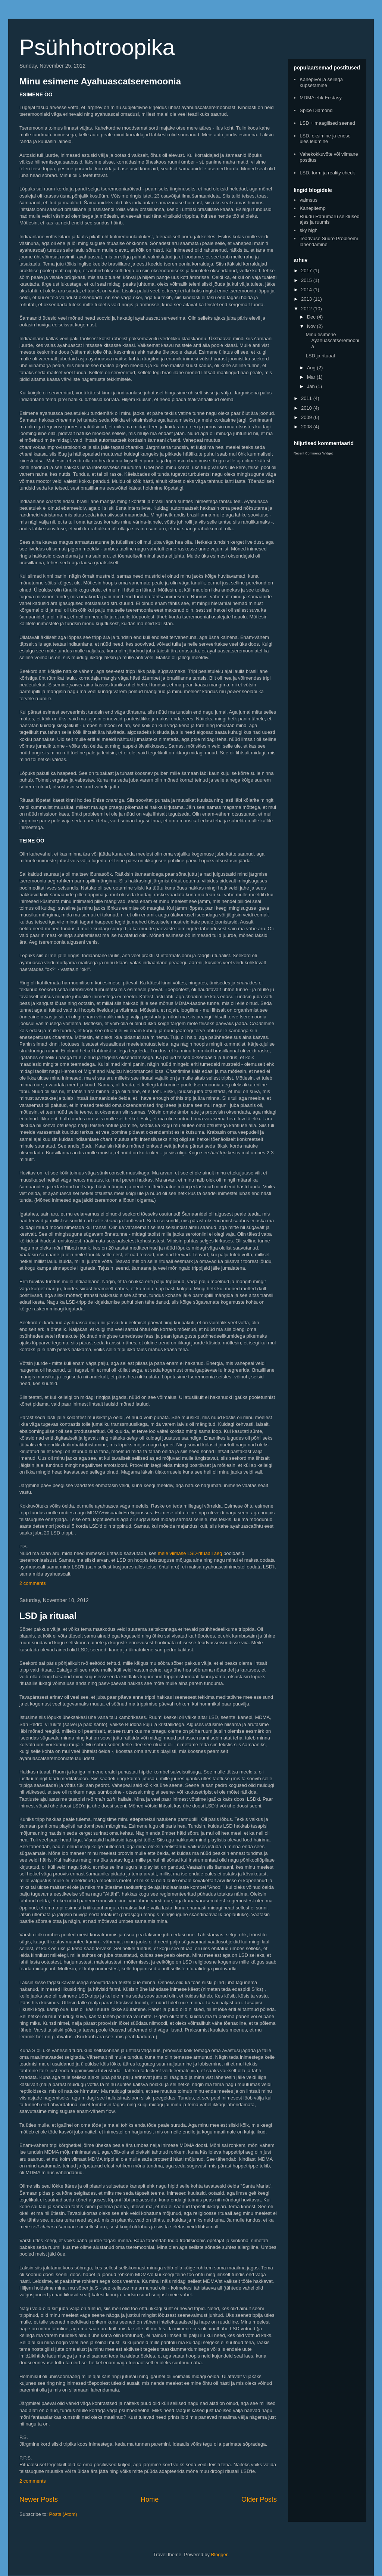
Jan (311, 386)
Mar (312, 377)
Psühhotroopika (97, 47)
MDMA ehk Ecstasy (321, 97)
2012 (307, 308)
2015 (307, 280)
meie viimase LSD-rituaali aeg (190, 1553)
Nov (312, 326)
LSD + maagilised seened (327, 123)
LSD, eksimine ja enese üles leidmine (325, 139)
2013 (307, 299)
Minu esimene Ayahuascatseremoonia (100, 81)
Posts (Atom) (63, 2514)
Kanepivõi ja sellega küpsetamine (321, 82)
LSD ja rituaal (47, 1616)
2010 (307, 408)
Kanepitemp (312, 208)
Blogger (219, 2554)
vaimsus (308, 200)
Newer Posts (38, 2499)
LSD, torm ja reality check (327, 173)
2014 (307, 289)
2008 (307, 426)
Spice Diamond (316, 110)
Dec (312, 317)
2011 (307, 398)
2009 (307, 417)
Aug (312, 367)
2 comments (32, 1583)
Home (150, 2499)
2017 (307, 270)
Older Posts (259, 2499)
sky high (308, 230)
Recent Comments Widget (313, 453)
